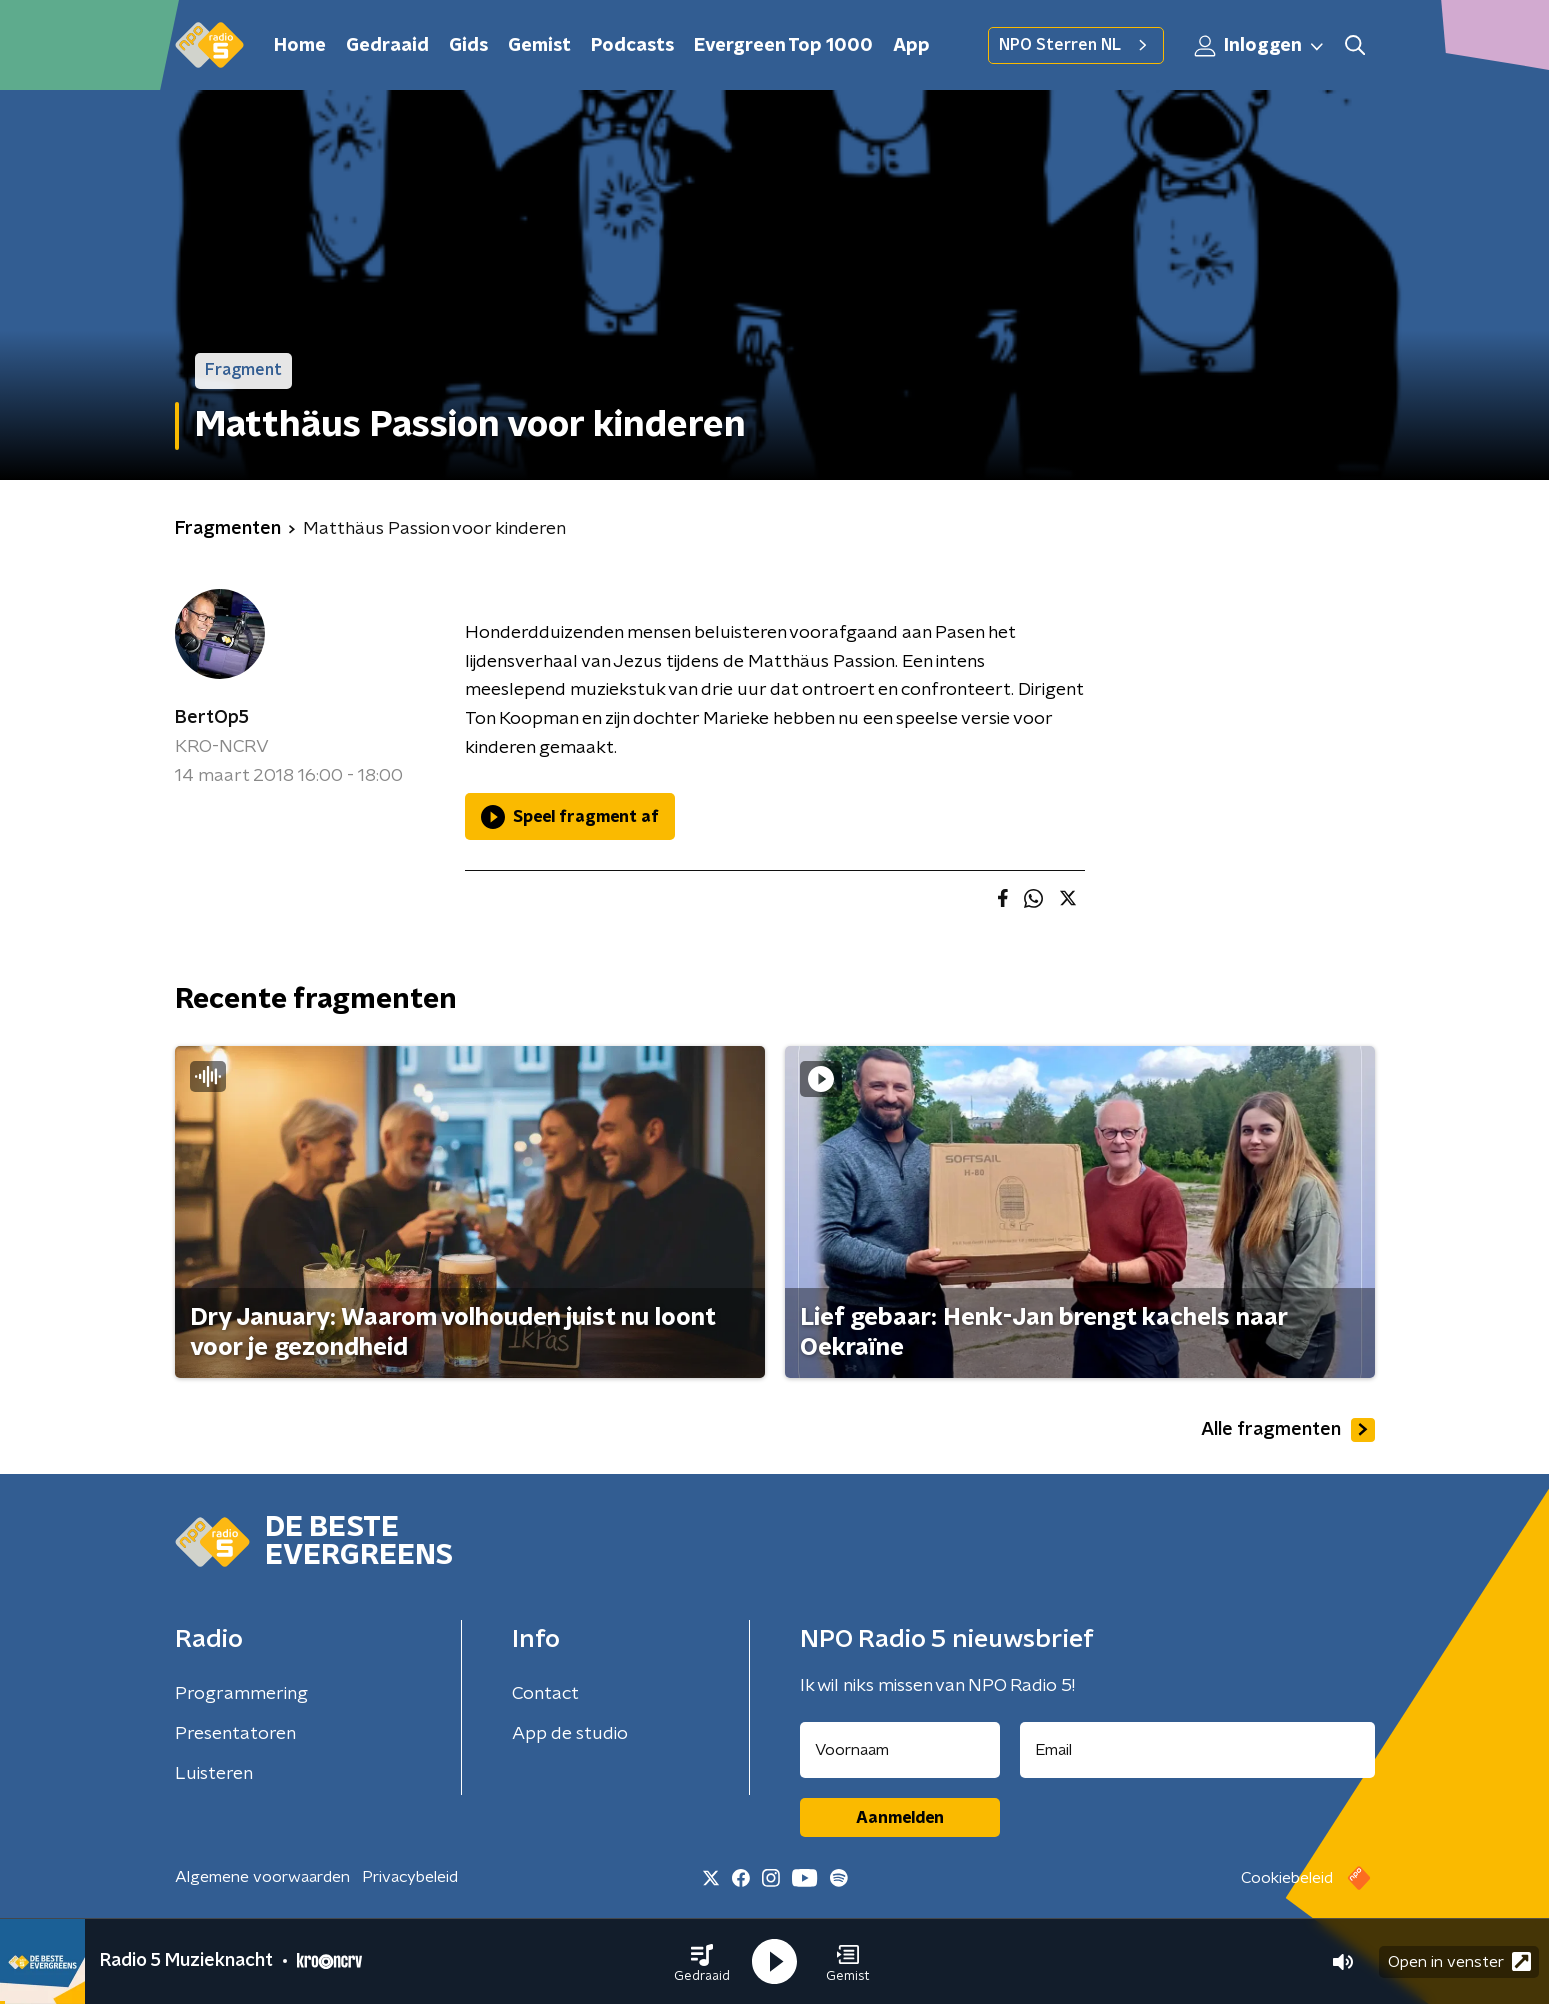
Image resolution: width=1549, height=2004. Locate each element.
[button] (702, 1962)
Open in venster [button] (1459, 1961)
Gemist (539, 46)
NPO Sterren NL (1076, 45)
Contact (545, 1694)
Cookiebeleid (1287, 1878)
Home (300, 46)
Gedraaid (387, 46)
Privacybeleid (410, 1877)
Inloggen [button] (1260, 46)
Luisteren (214, 1774)
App (911, 46)
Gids (468, 46)
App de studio (570, 1734)
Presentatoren (235, 1734)
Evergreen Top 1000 (783, 46)
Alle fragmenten (1288, 1430)
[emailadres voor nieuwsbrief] (1197, 1750)
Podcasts (632, 46)
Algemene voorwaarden (262, 1877)
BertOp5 (212, 718)
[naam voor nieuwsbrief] (900, 1750)
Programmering (241, 1694)
